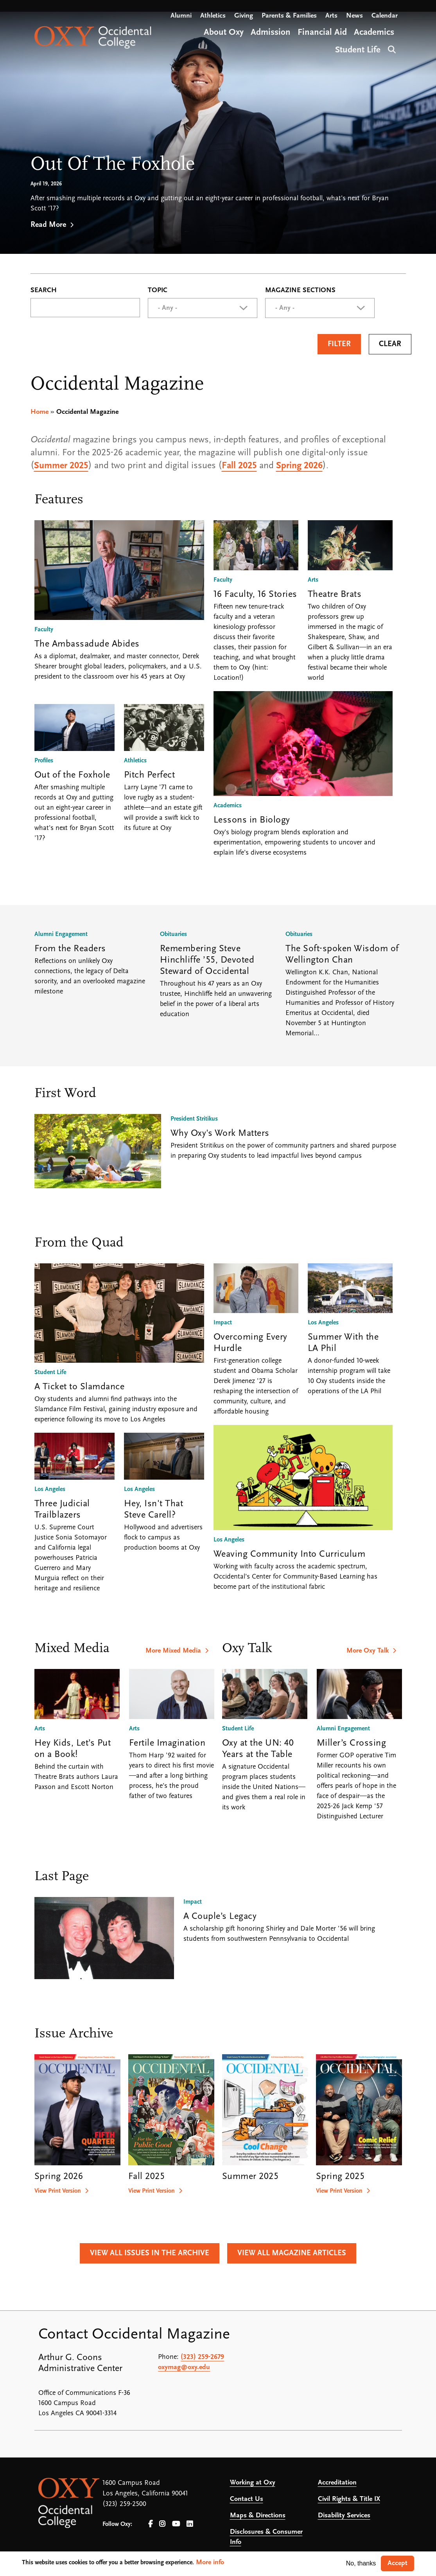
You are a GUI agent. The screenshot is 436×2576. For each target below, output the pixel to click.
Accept (397, 2563)
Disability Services (344, 2515)
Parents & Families (289, 16)
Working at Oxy (252, 2482)
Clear (390, 344)
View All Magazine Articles (291, 2253)
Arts (331, 16)
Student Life (50, 1372)
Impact (223, 1323)
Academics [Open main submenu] (374, 32)
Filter (339, 344)
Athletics (213, 16)
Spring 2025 (340, 2176)
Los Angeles (49, 1489)
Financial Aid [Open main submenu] (322, 32)
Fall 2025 (239, 466)
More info (210, 2562)
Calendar (384, 16)
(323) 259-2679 (202, 2357)
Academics (228, 806)
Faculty (43, 630)
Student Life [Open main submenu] (357, 50)
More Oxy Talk (367, 1650)
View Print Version (57, 2191)
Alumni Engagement (61, 934)
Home (39, 412)
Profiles (43, 761)
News (354, 16)
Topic (157, 290)
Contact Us (246, 2499)
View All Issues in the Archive (149, 2253)
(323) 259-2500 (124, 2504)
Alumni (181, 16)
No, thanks (361, 2563)
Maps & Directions (257, 2515)
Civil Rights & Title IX (349, 2499)
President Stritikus (194, 1119)
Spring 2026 (299, 466)
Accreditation (337, 2482)
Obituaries (173, 934)
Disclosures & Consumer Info (266, 2537)
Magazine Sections (300, 290)
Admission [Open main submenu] (271, 32)
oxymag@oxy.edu (184, 2367)
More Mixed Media (173, 1650)
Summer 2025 (61, 466)
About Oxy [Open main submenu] (224, 32)
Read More (48, 225)
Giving (243, 16)
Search (391, 49)
